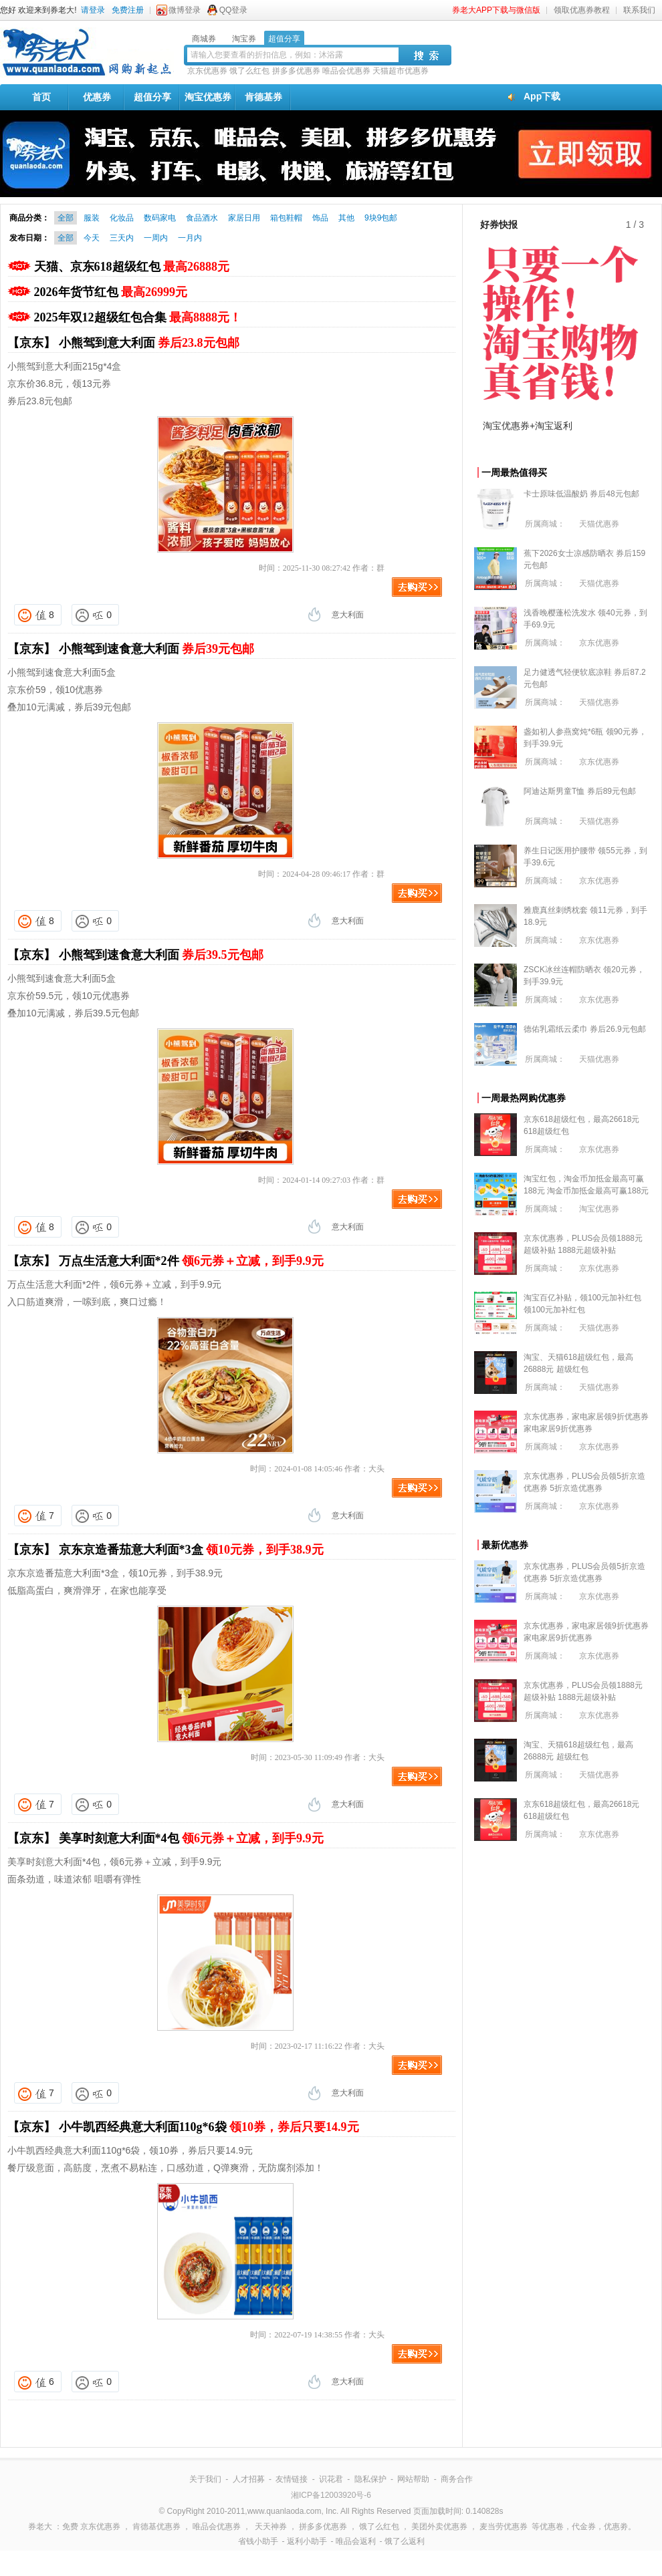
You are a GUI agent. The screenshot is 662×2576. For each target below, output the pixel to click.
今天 (92, 238)
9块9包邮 (380, 218)
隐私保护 (370, 2479)
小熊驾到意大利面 (149, 342)
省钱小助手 (258, 2541)
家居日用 (244, 218)
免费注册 (128, 10)
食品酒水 (202, 218)
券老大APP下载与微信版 (496, 10)
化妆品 (122, 218)
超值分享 (152, 97)
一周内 (156, 238)
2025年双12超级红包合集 (138, 317)
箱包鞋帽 (286, 218)
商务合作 (457, 2479)
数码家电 (160, 218)
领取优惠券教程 (582, 10)
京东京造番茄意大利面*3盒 (191, 1549)
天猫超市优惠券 (400, 71)
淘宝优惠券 (208, 97)
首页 (41, 97)
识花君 (331, 2479)
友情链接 (291, 2479)
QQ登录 (233, 10)
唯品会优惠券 (346, 71)
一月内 (190, 238)
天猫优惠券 (599, 524)
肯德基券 (263, 97)
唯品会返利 (356, 2541)
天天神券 (271, 2526)
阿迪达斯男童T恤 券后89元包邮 (580, 791)
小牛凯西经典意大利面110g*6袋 (209, 2127)
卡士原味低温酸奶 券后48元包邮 (581, 493)
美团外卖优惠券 (439, 2526)
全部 (66, 218)
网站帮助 (413, 2479)
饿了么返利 (404, 2541)
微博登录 (185, 10)
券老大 (40, 2526)
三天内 (122, 238)
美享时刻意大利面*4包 (191, 1838)
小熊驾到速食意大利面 (157, 649)
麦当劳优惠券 (503, 2526)
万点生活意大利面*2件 (191, 1261)
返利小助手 (307, 2541)
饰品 (320, 218)
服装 (92, 218)
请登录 (93, 10)
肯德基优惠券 (156, 2526)
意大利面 (348, 614)
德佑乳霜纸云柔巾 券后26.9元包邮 (585, 1029)
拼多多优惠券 (296, 71)
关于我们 (205, 2479)
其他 (346, 218)
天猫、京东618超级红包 (132, 266)
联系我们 (639, 10)
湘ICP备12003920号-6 (331, 2495)
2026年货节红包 (111, 292)
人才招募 (249, 2479)
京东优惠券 (207, 71)
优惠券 (97, 97)
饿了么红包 (249, 71)
